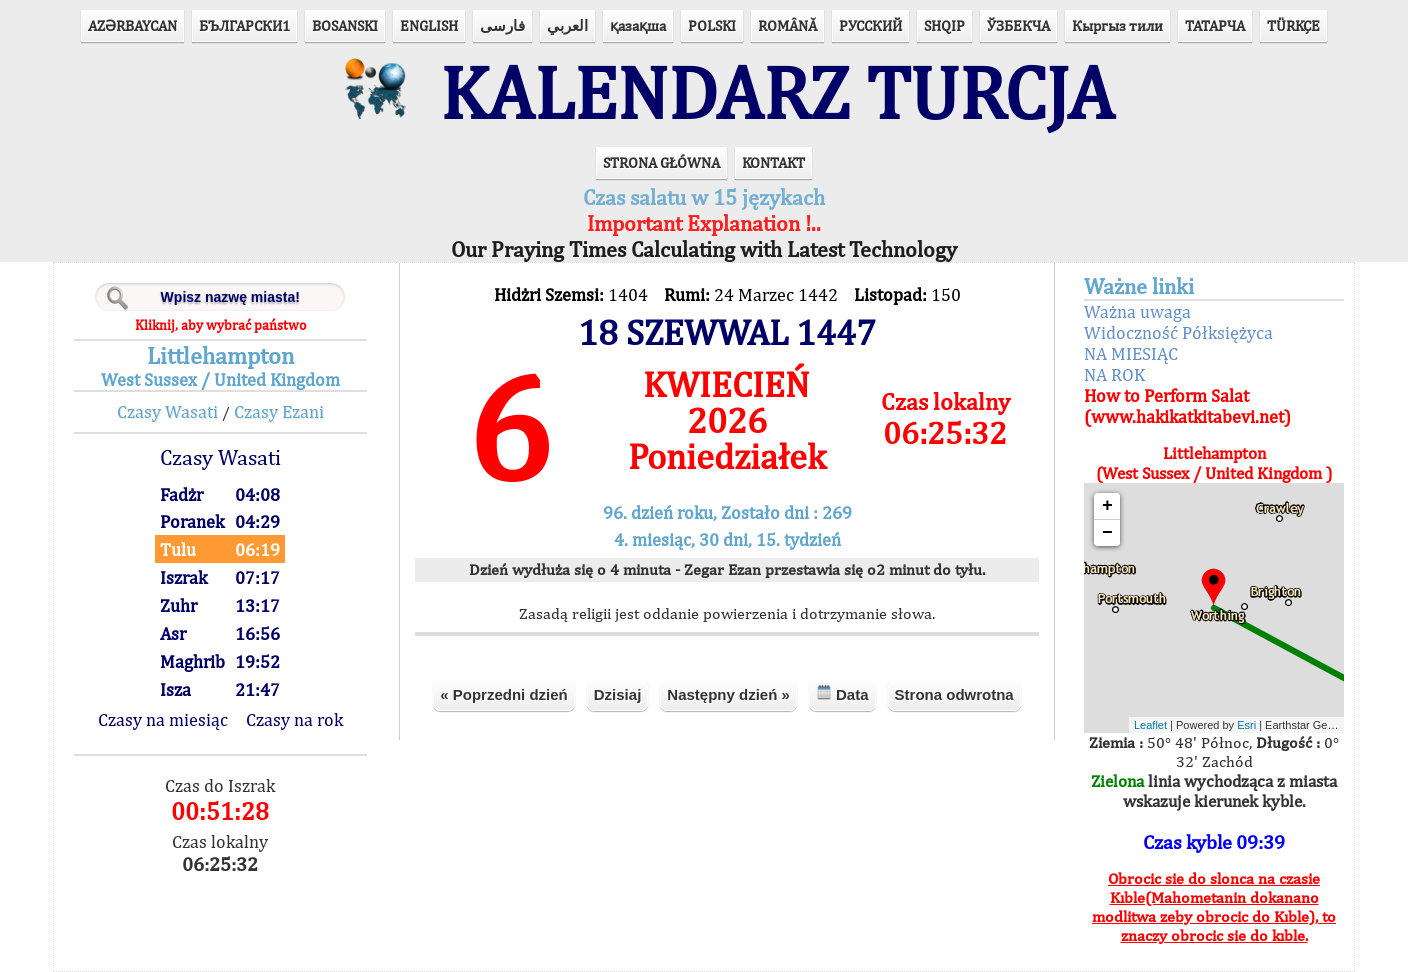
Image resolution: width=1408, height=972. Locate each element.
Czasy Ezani (279, 411)
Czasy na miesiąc (163, 719)
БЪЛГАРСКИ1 (244, 25)
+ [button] (1107, 506)
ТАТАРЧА (1215, 25)
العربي (567, 25)
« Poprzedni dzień (504, 694)
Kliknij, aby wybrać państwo (220, 325)
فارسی (502, 25)
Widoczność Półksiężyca (1178, 332)
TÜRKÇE (1293, 25)
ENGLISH (429, 25)
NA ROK (1114, 374)
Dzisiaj (618, 694)
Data (842, 693)
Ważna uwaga (1137, 311)
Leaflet (1150, 725)
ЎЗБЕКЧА (1018, 25)
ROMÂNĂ (787, 25)
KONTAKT (773, 162)
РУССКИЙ (870, 25)
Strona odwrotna (954, 694)
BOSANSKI (345, 25)
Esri (1246, 725)
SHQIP (944, 25)
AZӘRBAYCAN (132, 25)
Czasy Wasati (167, 411)
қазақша (638, 25)
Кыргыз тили (1117, 25)
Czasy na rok (294, 719)
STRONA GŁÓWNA (661, 162)
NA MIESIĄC (1131, 353)
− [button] (1107, 533)
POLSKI (712, 25)
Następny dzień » (728, 694)
